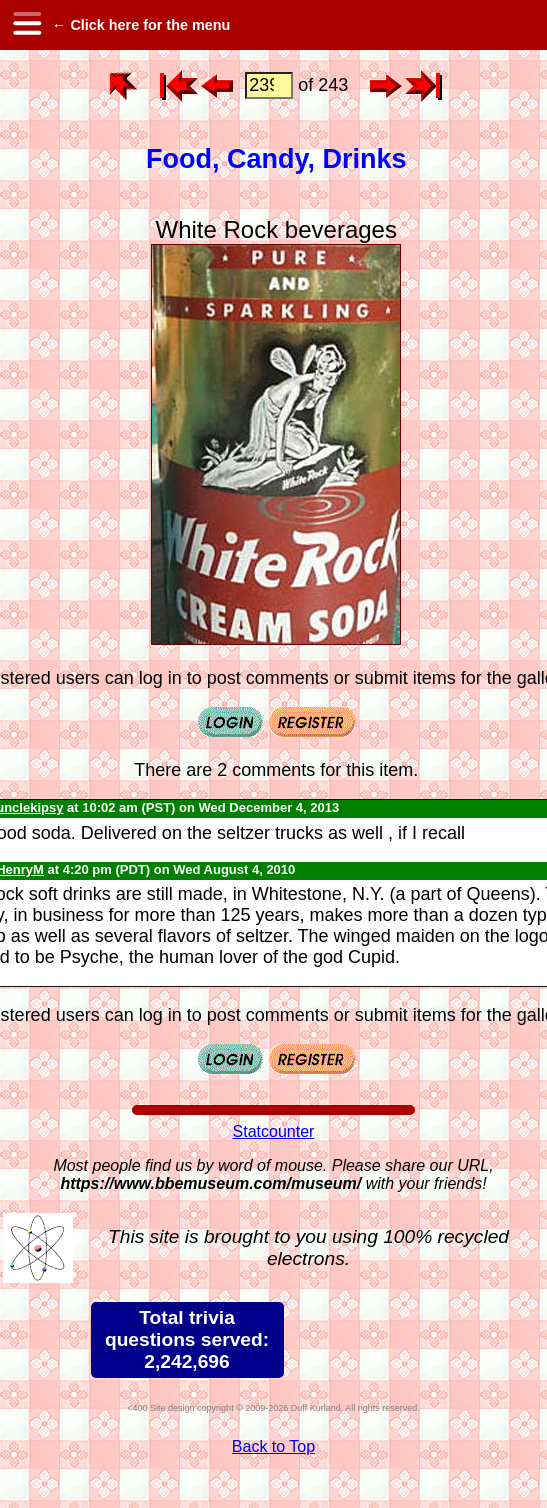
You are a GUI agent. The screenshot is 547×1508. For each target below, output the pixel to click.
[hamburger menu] (26, 25)
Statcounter (274, 1131)
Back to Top (273, 1446)
